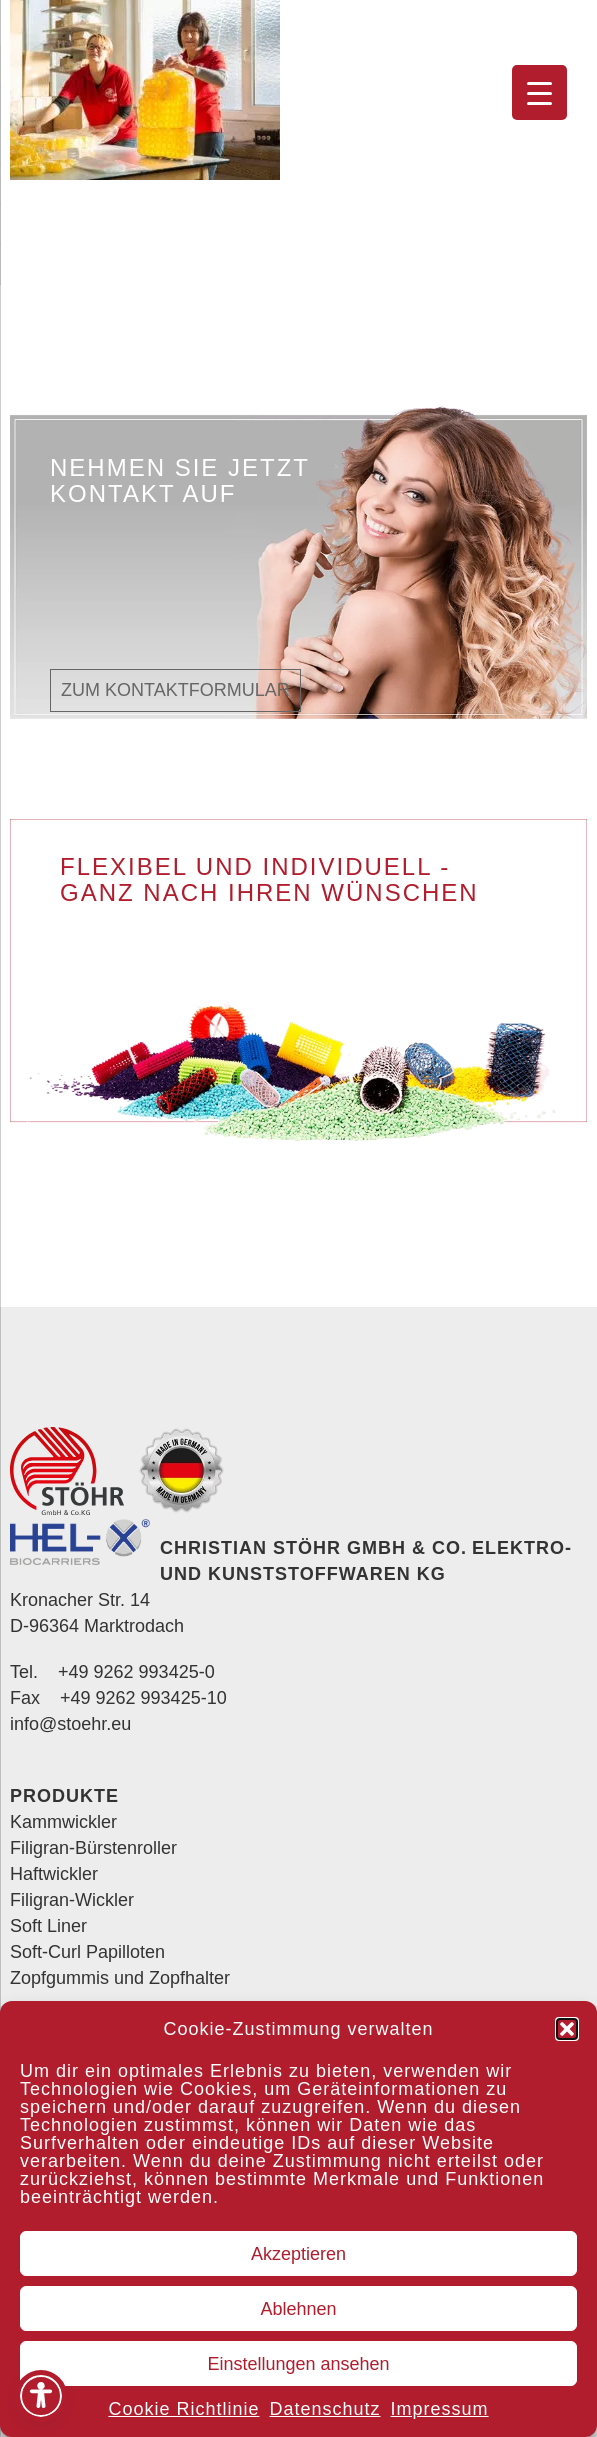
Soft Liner (48, 1926)
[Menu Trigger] (539, 92)
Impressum (440, 2409)
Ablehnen (298, 2309)
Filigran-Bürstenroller (93, 1848)
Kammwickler (63, 1822)
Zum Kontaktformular (175, 690)
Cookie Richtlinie (183, 2409)
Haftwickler (54, 1874)
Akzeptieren (298, 2254)
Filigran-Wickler (72, 1900)
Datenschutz (324, 2409)
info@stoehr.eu (70, 1724)
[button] (567, 2029)
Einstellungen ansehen (298, 2364)
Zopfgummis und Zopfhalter (120, 1978)
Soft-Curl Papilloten (87, 1952)
